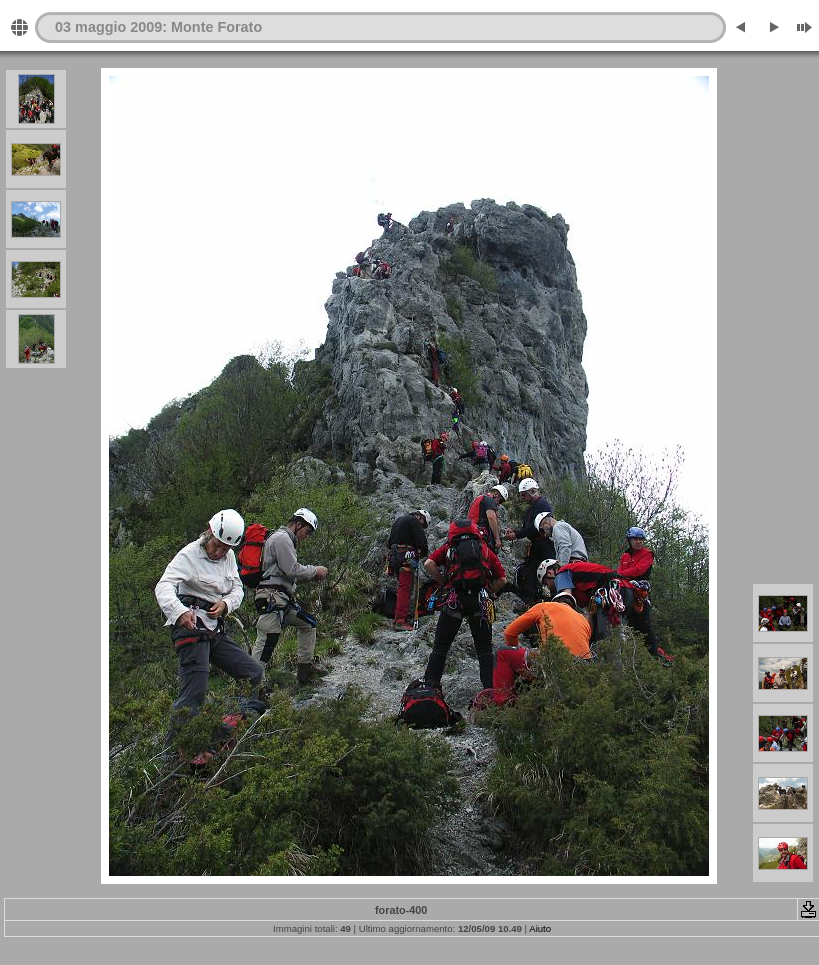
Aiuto (540, 928)
